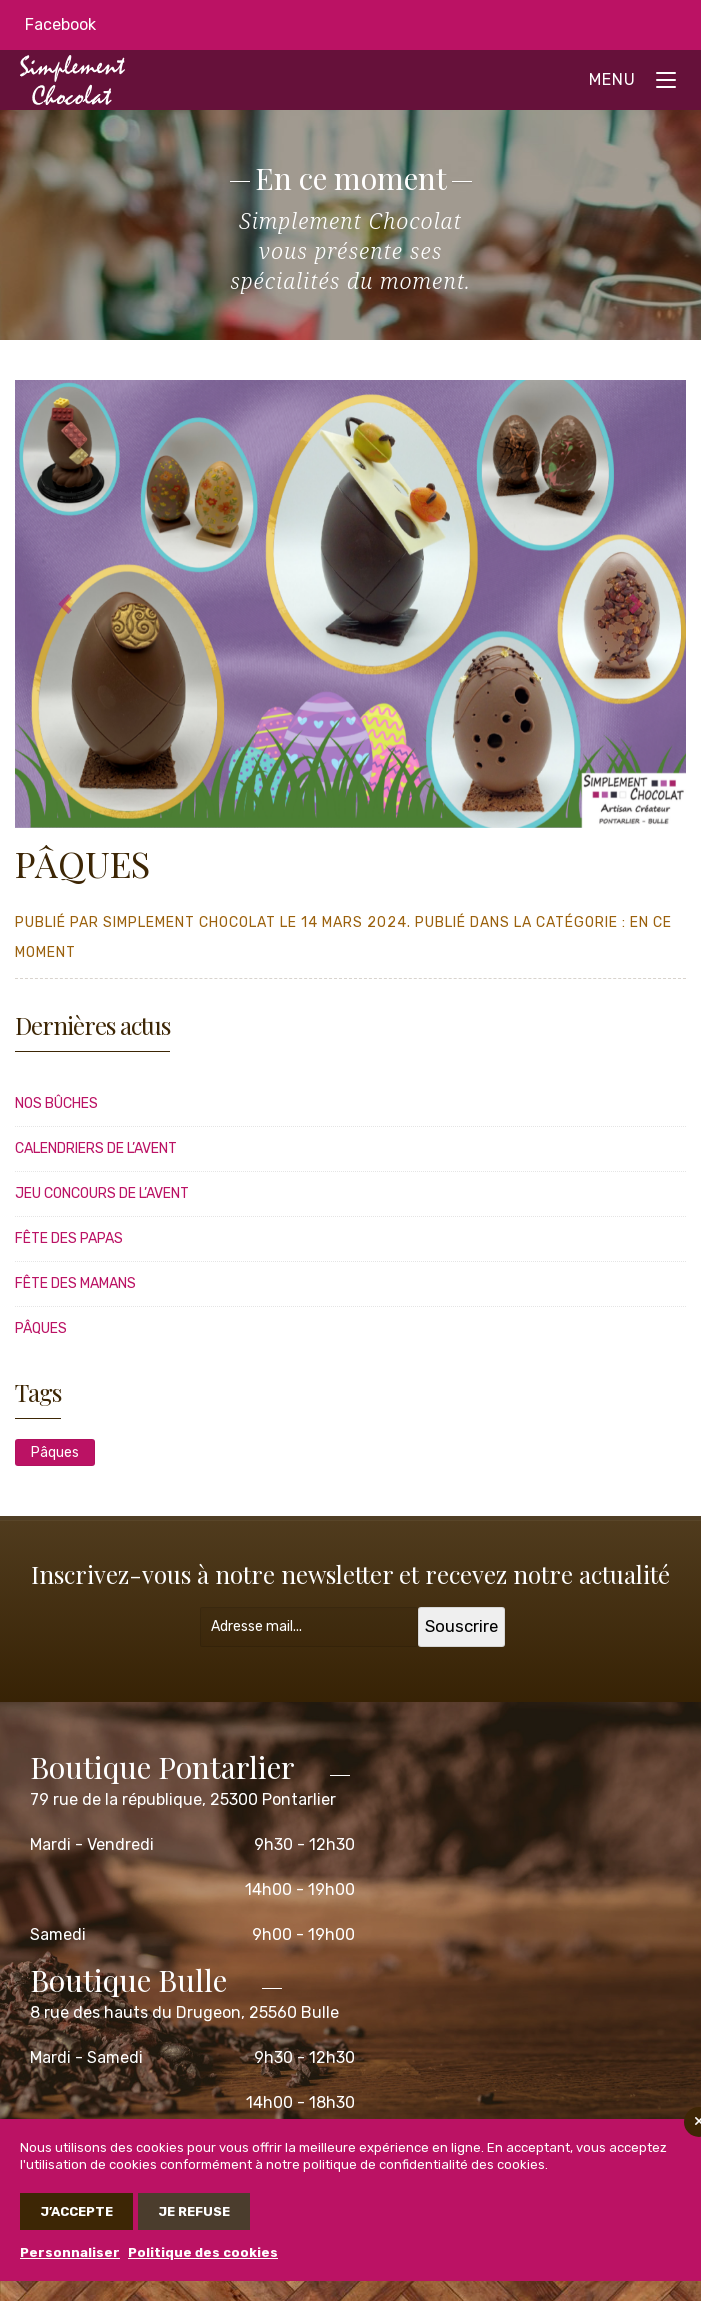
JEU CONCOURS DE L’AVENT (102, 1193)
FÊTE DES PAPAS (69, 1238)
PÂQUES (41, 1328)
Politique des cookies (203, 2252)
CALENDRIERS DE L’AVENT (96, 1148)
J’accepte (76, 2211)
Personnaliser (70, 2252)
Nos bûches (56, 1103)
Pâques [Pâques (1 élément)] (55, 1452)
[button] (65, 604)
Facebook (60, 24)
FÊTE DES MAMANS (75, 1283)
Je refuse (194, 2211)
